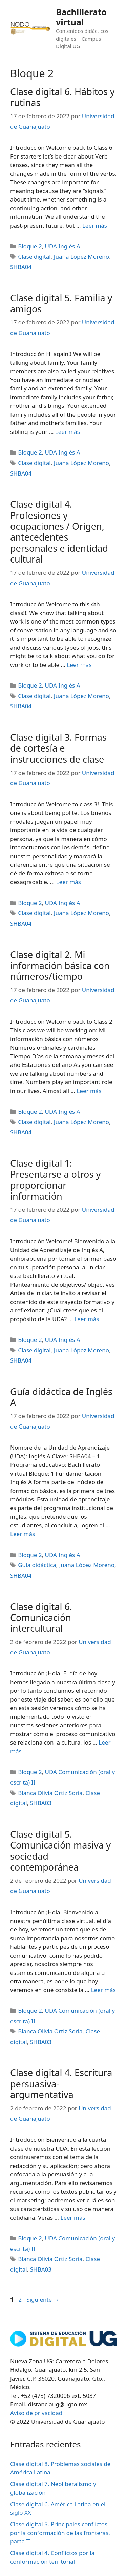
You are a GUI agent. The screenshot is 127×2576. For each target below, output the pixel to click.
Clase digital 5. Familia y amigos (61, 303)
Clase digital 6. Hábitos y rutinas (62, 97)
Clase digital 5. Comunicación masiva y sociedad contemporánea (60, 1850)
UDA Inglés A (62, 246)
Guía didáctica (37, 1565)
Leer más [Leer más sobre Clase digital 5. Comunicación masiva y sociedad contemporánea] (103, 1990)
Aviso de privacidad (36, 2413)
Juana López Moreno (81, 256)
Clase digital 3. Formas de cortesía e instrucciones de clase (58, 748)
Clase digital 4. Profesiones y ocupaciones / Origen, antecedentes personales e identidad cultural (59, 531)
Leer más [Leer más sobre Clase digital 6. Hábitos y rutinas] (94, 225)
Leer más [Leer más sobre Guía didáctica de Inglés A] (22, 1534)
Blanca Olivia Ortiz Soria (50, 1793)
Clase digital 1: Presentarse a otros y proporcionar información (55, 1179)
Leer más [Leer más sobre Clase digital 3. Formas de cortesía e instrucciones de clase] (68, 882)
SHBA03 (40, 1803)
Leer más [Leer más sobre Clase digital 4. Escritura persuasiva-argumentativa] (72, 2217)
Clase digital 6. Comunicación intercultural (41, 1617)
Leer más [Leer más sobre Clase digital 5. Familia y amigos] (67, 432)
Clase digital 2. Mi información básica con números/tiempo (60, 965)
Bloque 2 (30, 246)
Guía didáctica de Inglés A (61, 1397)
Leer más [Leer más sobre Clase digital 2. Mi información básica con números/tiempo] (89, 1091)
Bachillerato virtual (81, 17)
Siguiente (42, 2299)
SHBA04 (20, 267)
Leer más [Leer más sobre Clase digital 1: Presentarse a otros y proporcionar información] (86, 1319)
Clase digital (34, 256)
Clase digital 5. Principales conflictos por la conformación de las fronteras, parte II (60, 2532)
